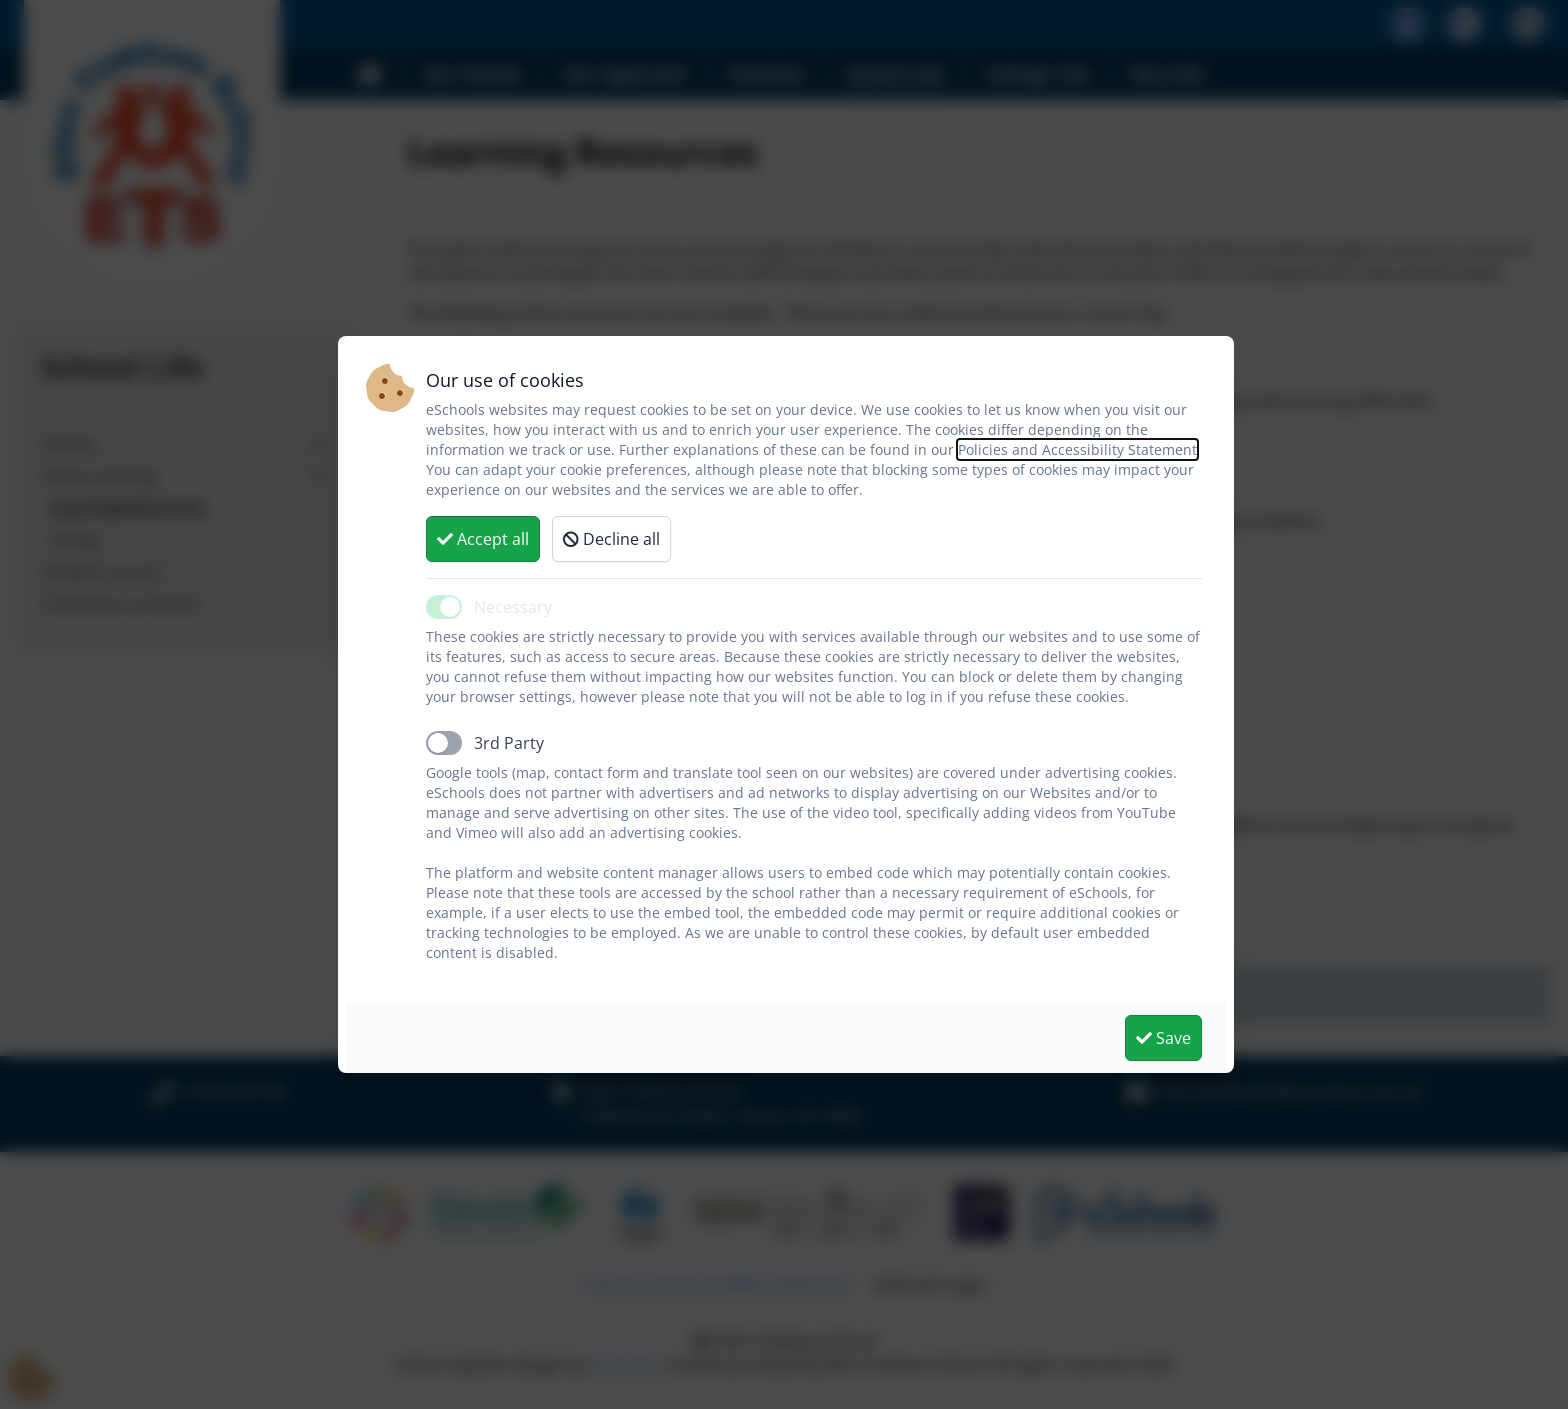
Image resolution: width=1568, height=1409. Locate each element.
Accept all (483, 539)
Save (1163, 1038)
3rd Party (509, 743)
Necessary (513, 607)
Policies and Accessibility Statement (1077, 449)
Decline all (611, 539)
